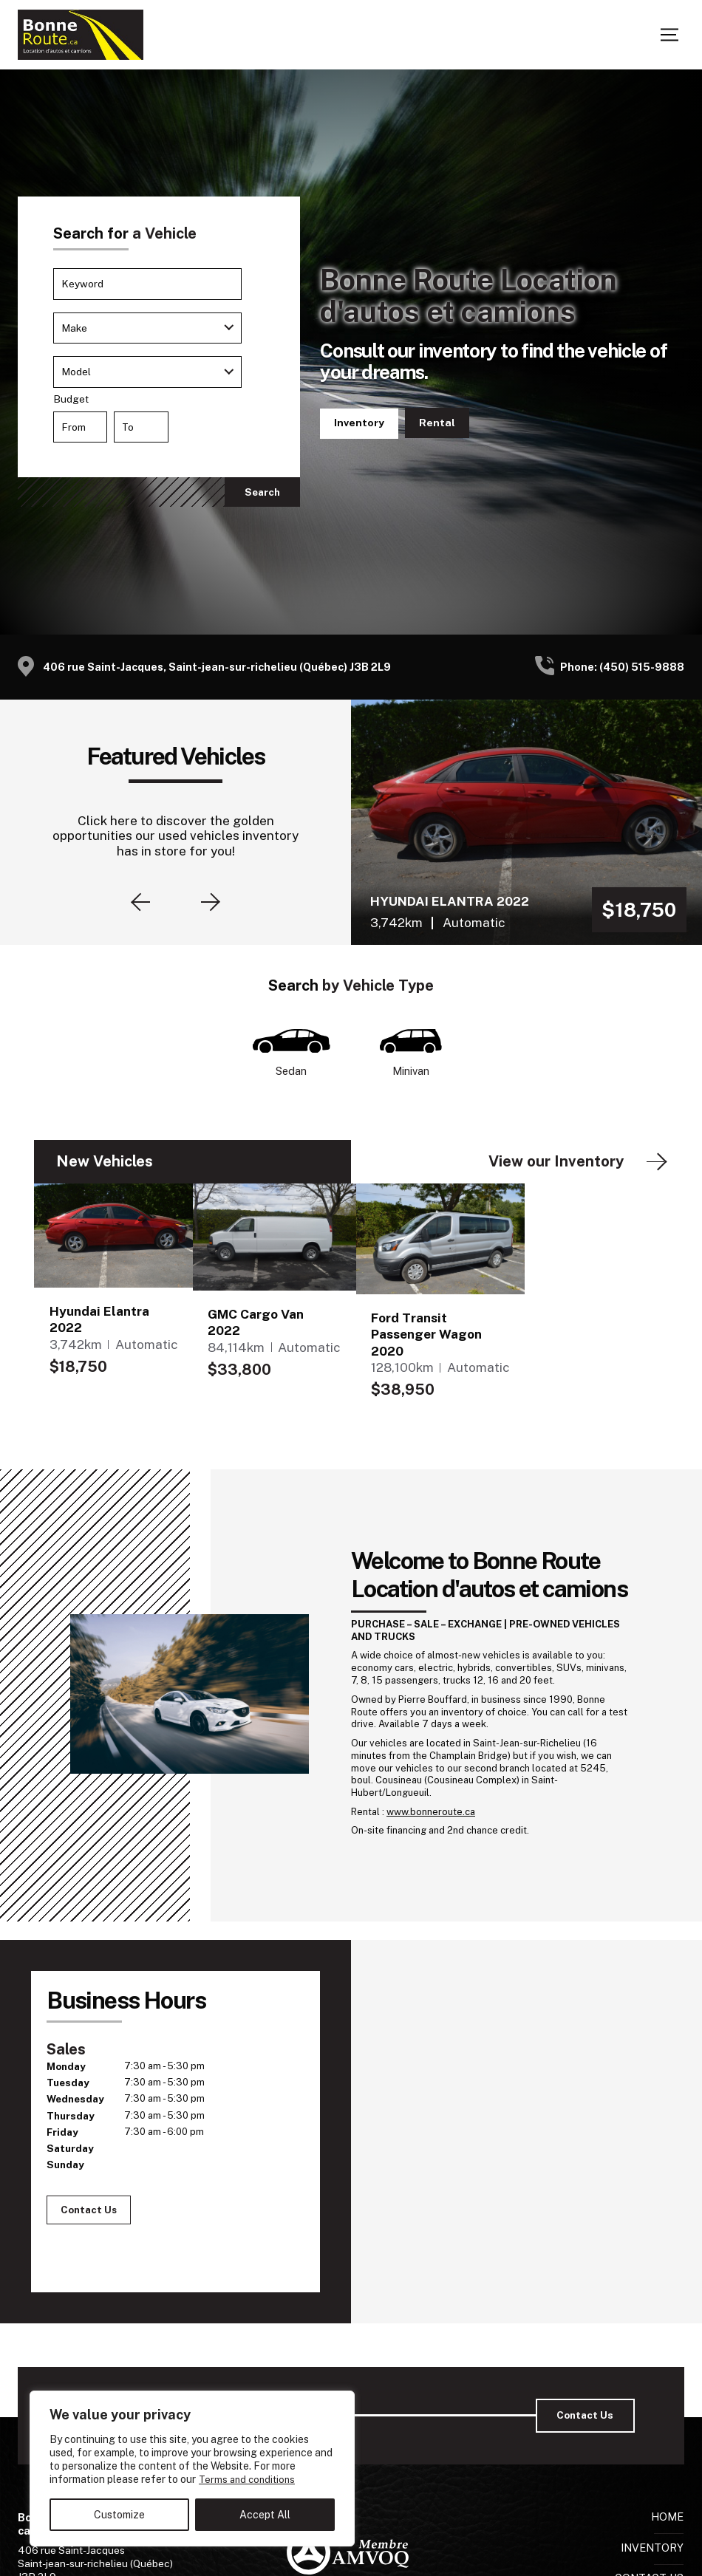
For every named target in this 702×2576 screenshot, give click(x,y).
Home (667, 2518)
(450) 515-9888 (641, 666)
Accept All (264, 2515)
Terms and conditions (249, 2480)
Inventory (360, 423)
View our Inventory (556, 1163)
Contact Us (439, 424)
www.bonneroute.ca (430, 1813)
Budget (159, 421)
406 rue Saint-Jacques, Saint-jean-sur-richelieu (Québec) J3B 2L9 (217, 666)
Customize (119, 2515)
